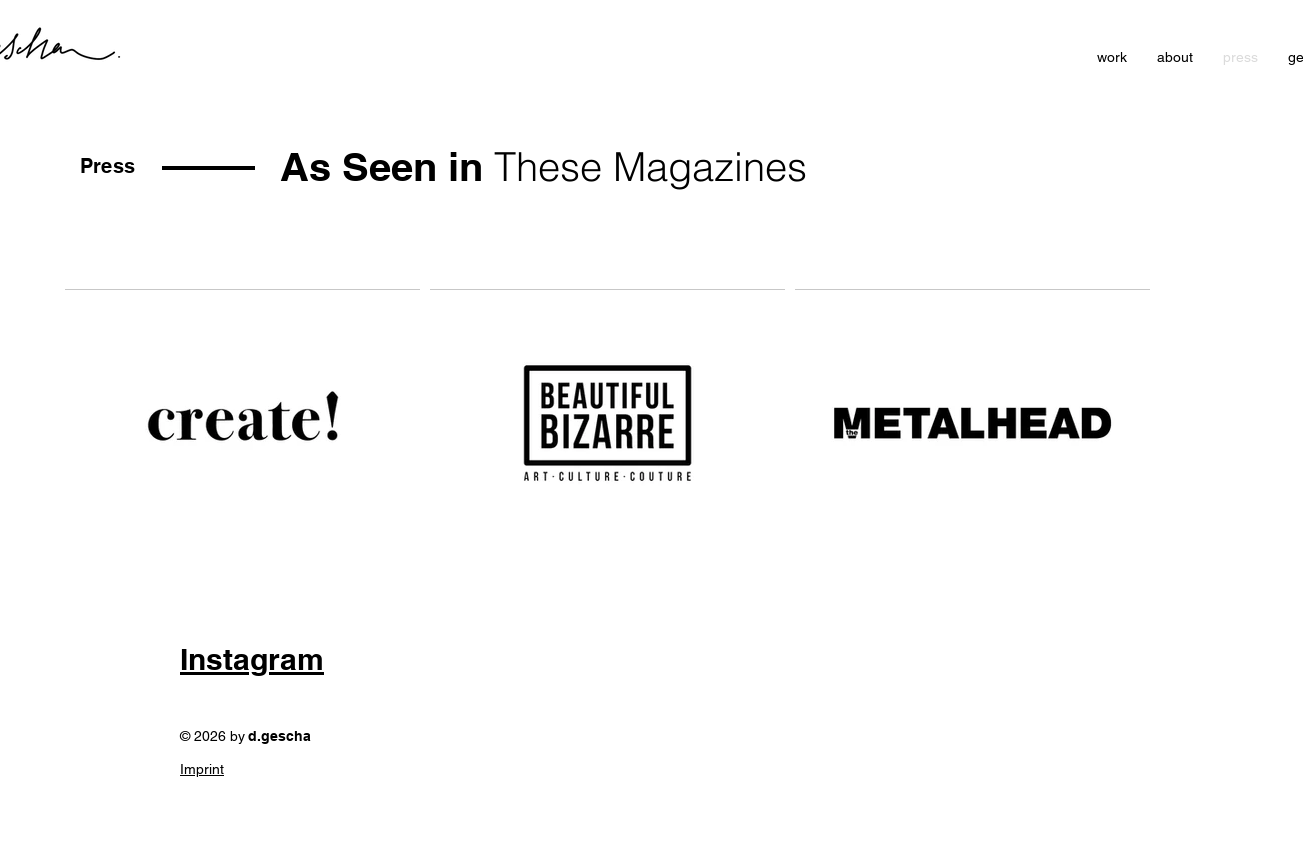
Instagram (252, 659)
